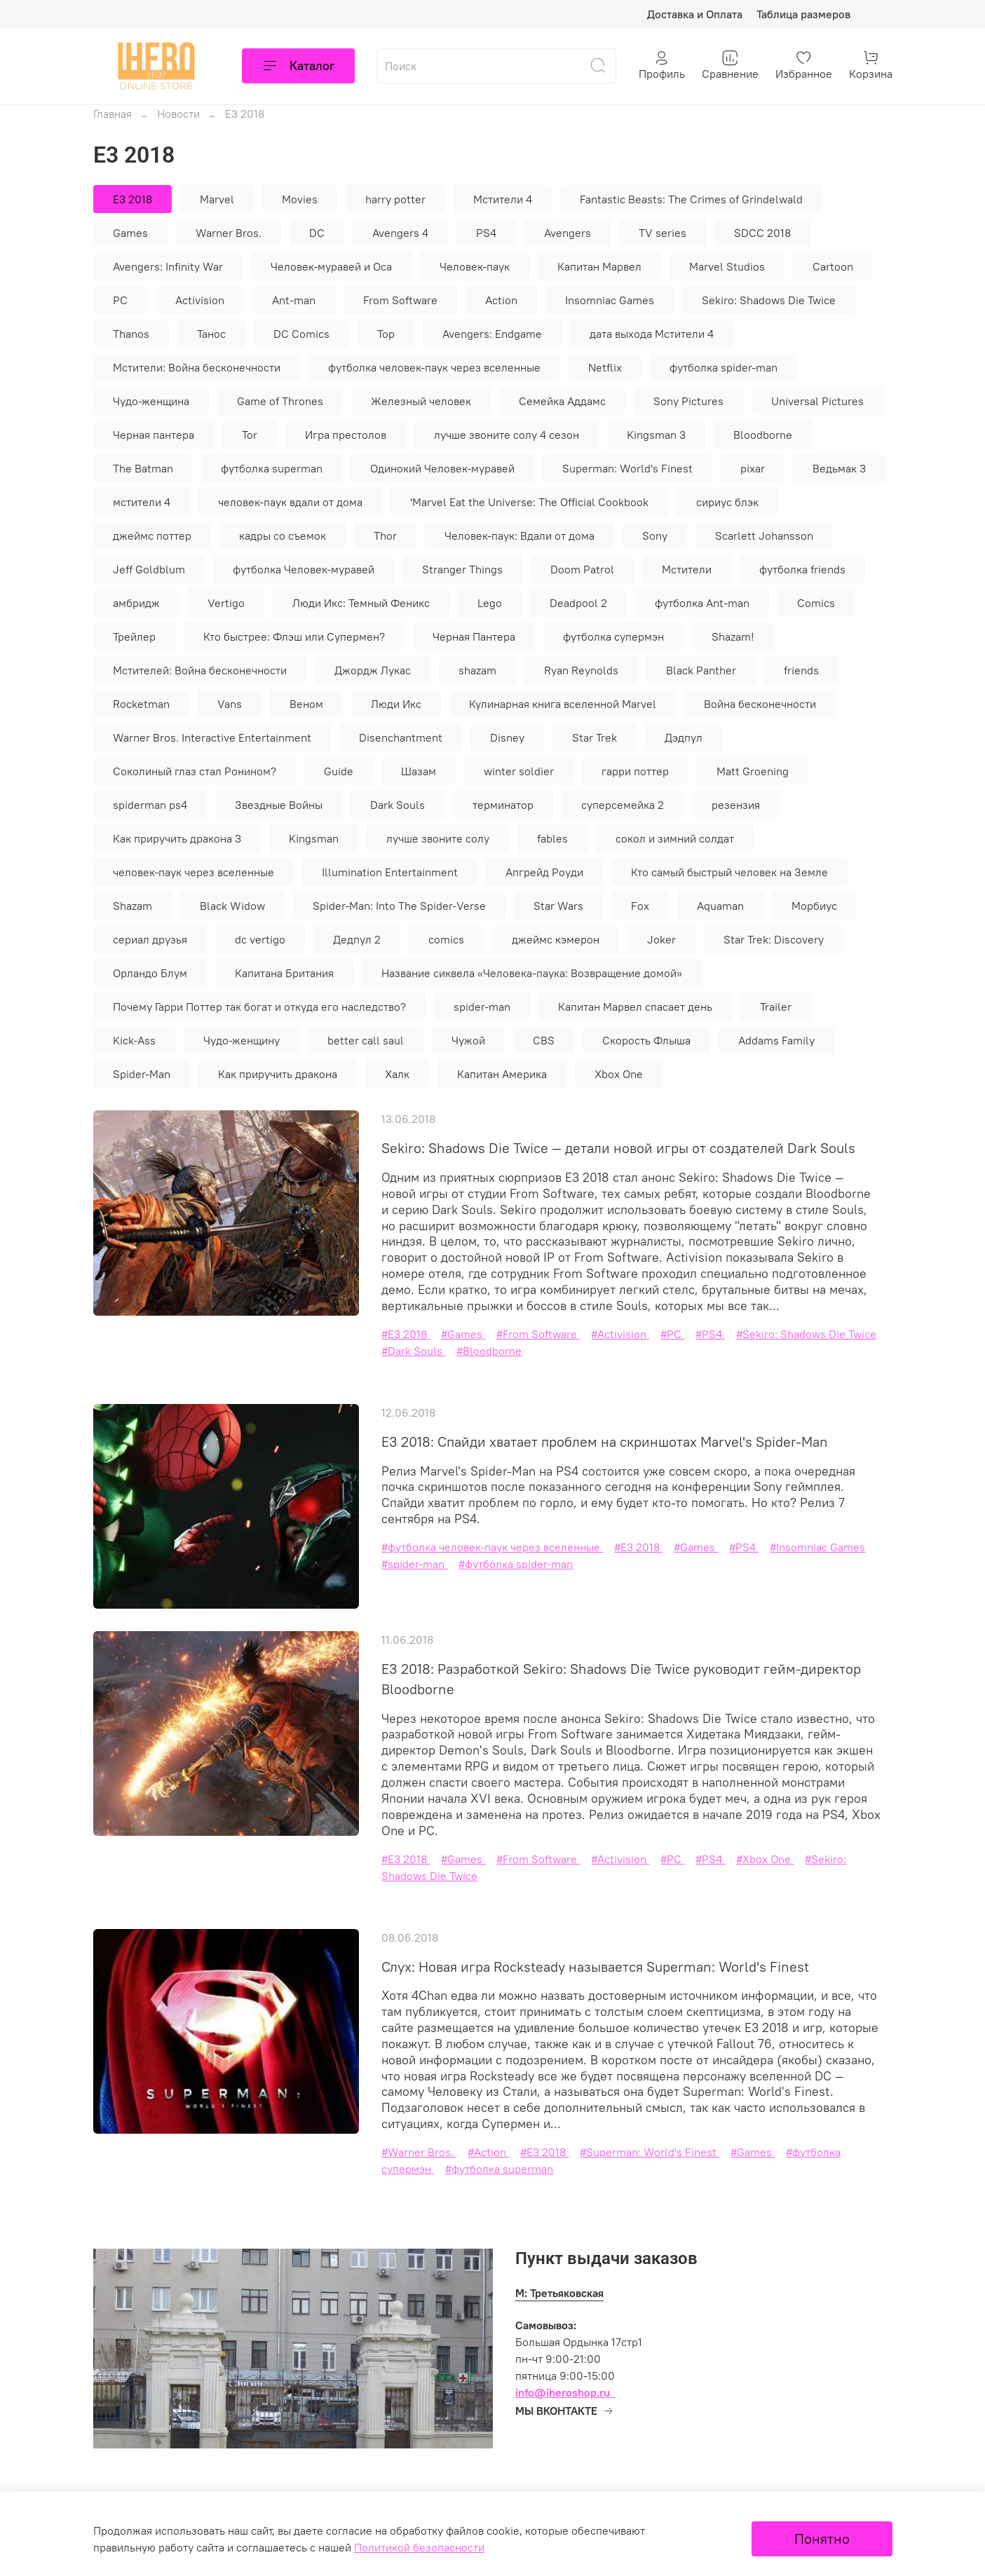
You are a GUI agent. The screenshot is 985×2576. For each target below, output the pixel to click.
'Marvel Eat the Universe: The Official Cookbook (529, 502)
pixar (752, 468)
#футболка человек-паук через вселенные (492, 1547)
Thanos (131, 334)
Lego (489, 603)
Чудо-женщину (241, 1040)
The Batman (143, 468)
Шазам (418, 771)
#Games (463, 1334)
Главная (112, 114)
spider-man (482, 1007)
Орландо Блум (150, 973)
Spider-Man (141, 1074)
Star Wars (558, 906)
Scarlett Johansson (764, 536)
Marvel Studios (727, 266)
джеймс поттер (152, 536)
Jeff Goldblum (149, 569)
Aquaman (720, 906)
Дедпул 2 (357, 939)
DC (317, 233)
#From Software (538, 1334)
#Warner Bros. (418, 2152)
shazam (477, 670)
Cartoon (833, 266)
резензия (736, 805)
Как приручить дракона (277, 1074)
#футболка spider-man (515, 1564)
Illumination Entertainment (390, 872)
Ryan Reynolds (581, 670)
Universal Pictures (817, 401)
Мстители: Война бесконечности (196, 367)
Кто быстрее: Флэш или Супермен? (294, 636)
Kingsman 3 (656, 435)
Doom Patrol (582, 569)
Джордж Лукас (372, 670)
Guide (338, 771)
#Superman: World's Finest (649, 2152)
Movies (300, 199)
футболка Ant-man (702, 603)
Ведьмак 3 (839, 468)
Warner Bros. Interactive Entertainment (212, 737)
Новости (178, 114)
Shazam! (733, 636)
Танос (211, 334)
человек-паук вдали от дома (290, 502)
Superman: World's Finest (627, 468)
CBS (544, 1040)
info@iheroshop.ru (562, 2392)
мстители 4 (141, 502)
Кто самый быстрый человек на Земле (729, 872)
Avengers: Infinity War (168, 266)
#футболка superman (499, 2169)
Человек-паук (475, 266)
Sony (654, 536)
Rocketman (141, 704)
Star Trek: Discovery (774, 939)
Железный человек (421, 401)
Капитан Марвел (599, 266)
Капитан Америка (502, 1074)
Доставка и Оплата (694, 14)
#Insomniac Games (817, 1547)
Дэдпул (683, 737)
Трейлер (134, 636)
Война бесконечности (760, 704)
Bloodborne (762, 435)
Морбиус (814, 906)
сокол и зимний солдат (675, 838)
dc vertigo (260, 939)
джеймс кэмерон (555, 939)
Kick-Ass (134, 1040)
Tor (249, 435)
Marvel (217, 199)
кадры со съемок (282, 536)
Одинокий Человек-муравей (442, 468)
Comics (816, 603)
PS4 (486, 233)
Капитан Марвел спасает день (635, 1007)
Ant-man (293, 300)
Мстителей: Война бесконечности (200, 670)
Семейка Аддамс (562, 401)
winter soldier (519, 771)
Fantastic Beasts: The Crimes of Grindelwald (691, 199)
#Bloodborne (489, 1351)
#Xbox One (765, 1859)
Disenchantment (400, 737)
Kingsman (314, 838)
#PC (672, 1334)
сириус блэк (727, 502)
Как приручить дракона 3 (177, 838)
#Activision (620, 1334)
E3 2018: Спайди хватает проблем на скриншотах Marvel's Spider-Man (604, 1441)
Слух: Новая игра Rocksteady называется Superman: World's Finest (595, 1966)
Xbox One (619, 1074)
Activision (199, 300)
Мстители (687, 569)
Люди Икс (396, 704)
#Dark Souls (413, 1351)
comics (446, 939)
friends (801, 670)
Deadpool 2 (578, 603)
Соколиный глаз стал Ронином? (194, 771)
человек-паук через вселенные (193, 872)
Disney (507, 737)
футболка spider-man (723, 367)
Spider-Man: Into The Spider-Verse (399, 906)
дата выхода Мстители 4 (652, 334)
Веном (306, 704)
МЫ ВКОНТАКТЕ (564, 2411)
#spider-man (414, 1564)
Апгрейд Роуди (544, 872)
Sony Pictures (688, 401)
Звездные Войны (278, 805)
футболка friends (802, 569)
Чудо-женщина (151, 401)
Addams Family (776, 1040)
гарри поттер (635, 771)
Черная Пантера (474, 636)
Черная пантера (153, 435)
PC (120, 300)
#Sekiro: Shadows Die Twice (806, 1334)
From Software (400, 300)
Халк (397, 1074)
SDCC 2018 (762, 233)
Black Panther (701, 670)
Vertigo (226, 603)
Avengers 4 (400, 233)
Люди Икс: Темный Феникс (361, 603)
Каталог (298, 65)
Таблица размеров (803, 14)
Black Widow (232, 906)
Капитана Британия (284, 973)
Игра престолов (345, 435)
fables (552, 838)
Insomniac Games (609, 300)
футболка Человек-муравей (303, 569)
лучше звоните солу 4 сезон (506, 435)
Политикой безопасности (419, 2547)
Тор (386, 334)
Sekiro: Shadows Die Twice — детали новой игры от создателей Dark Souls (618, 1148)
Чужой (468, 1040)
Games (130, 233)
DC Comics (301, 334)
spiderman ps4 (150, 805)
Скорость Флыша (646, 1040)
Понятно (822, 2538)
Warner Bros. (228, 233)
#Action (488, 2152)
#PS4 (710, 1334)
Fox (640, 906)
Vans (229, 704)
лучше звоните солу (437, 838)
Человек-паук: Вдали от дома (519, 536)
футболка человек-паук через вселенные (434, 367)
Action (501, 300)
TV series (662, 233)
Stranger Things (462, 569)
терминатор (503, 805)
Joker (661, 939)
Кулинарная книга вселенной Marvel (562, 704)
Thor (385, 536)
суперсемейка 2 (622, 805)
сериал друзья (150, 939)
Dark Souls (397, 805)
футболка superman (271, 468)
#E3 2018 (405, 1334)
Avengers (567, 233)
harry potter (395, 199)
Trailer (776, 1007)
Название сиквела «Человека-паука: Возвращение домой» (531, 973)
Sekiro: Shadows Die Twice (769, 300)
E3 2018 (132, 199)
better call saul (365, 1040)
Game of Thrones (280, 401)
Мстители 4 (502, 199)
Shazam (132, 906)
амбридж (136, 603)
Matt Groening (752, 771)
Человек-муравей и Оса (331, 266)
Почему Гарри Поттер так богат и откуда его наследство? (259, 1007)
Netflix (605, 367)
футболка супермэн (613, 636)
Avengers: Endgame (492, 334)
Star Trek (594, 737)
